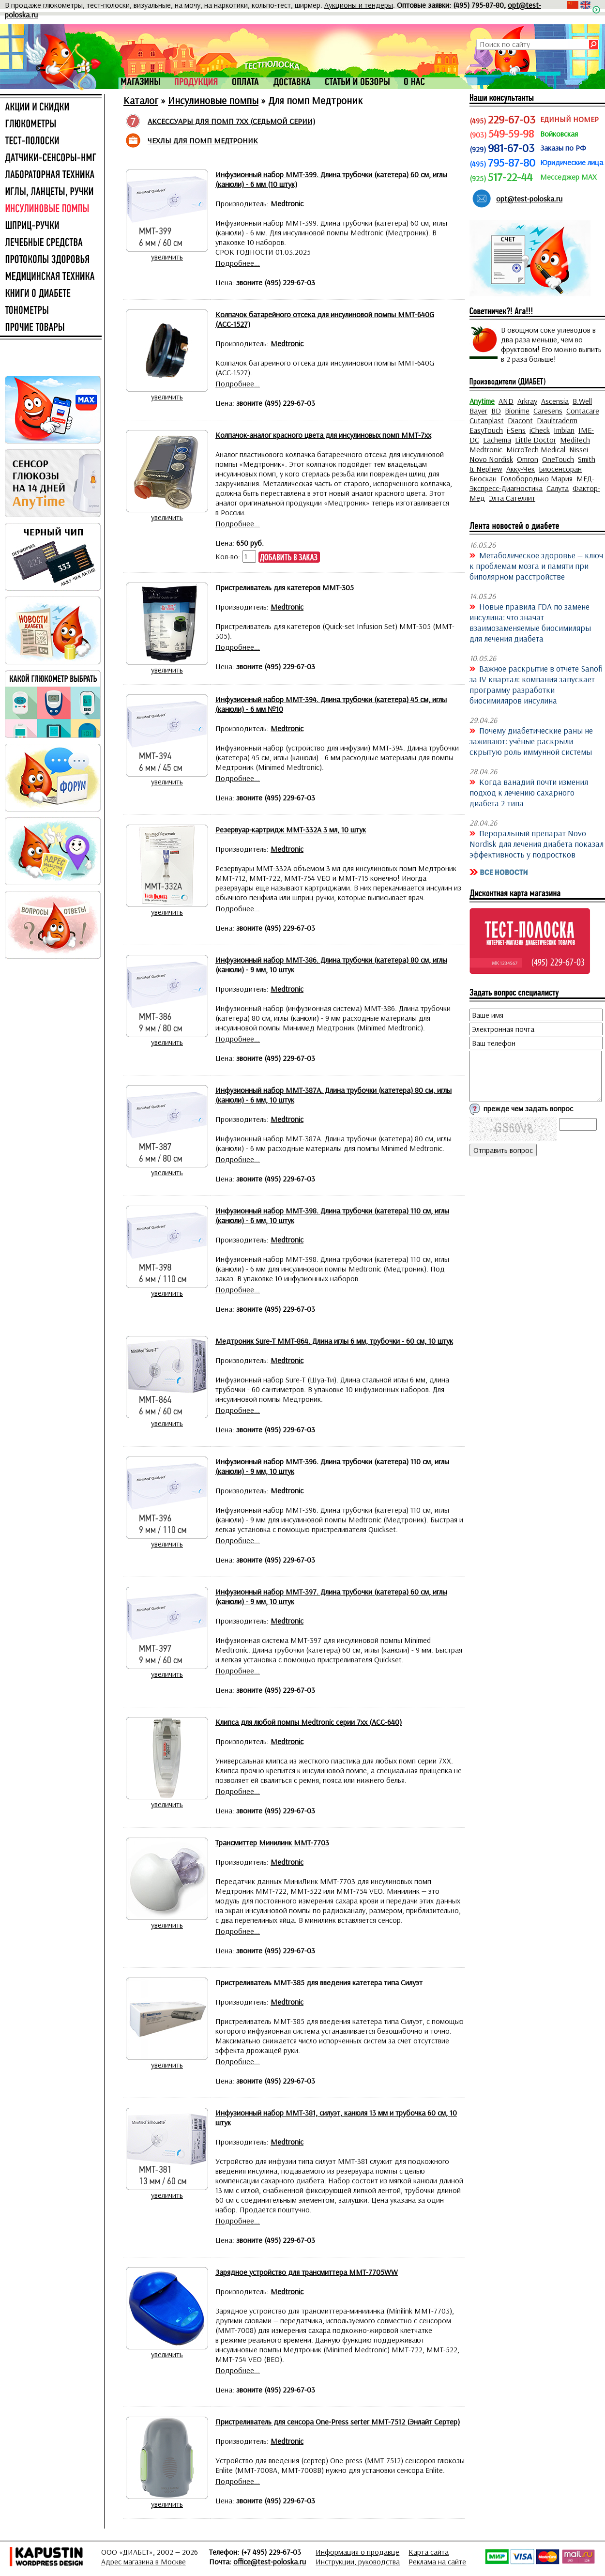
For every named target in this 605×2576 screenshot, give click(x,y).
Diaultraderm (557, 420)
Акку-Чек (520, 469)
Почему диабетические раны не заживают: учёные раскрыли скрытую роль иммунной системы (531, 741)
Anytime (482, 401)
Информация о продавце (357, 2552)
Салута (557, 488)
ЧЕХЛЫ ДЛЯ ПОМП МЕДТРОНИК (203, 140)
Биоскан (483, 478)
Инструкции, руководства (358, 2561)
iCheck (539, 430)
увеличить (167, 256)
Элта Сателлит (512, 498)
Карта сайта (428, 2552)
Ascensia (555, 401)
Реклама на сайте (437, 2561)
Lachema (497, 440)
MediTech (575, 440)
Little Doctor (535, 440)
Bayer (478, 410)
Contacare (582, 410)
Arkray (527, 401)
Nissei (578, 449)
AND (506, 401)
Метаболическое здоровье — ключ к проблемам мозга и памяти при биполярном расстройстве (536, 566)
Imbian (564, 430)
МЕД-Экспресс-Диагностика (531, 483)
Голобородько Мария (536, 478)
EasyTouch (486, 430)
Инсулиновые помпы (213, 100)
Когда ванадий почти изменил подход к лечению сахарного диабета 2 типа (528, 792)
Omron (527, 459)
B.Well (582, 401)
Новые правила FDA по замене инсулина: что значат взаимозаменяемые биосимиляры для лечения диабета (530, 622)
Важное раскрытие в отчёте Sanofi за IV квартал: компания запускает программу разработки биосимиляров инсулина (536, 684)
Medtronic (485, 449)
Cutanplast (486, 420)
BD (496, 410)
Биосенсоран (560, 469)
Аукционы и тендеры (358, 5)
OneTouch (558, 459)
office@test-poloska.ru (269, 2561)
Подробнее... (237, 263)
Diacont (520, 420)
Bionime (517, 410)
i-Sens (516, 430)
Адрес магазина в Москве (143, 2561)
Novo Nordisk (491, 459)
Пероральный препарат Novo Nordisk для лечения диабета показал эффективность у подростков (536, 843)
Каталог (140, 100)
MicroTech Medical (535, 449)
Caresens (547, 410)
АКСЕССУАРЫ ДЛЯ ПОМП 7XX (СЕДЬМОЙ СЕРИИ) (231, 121)
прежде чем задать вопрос (528, 1108)
